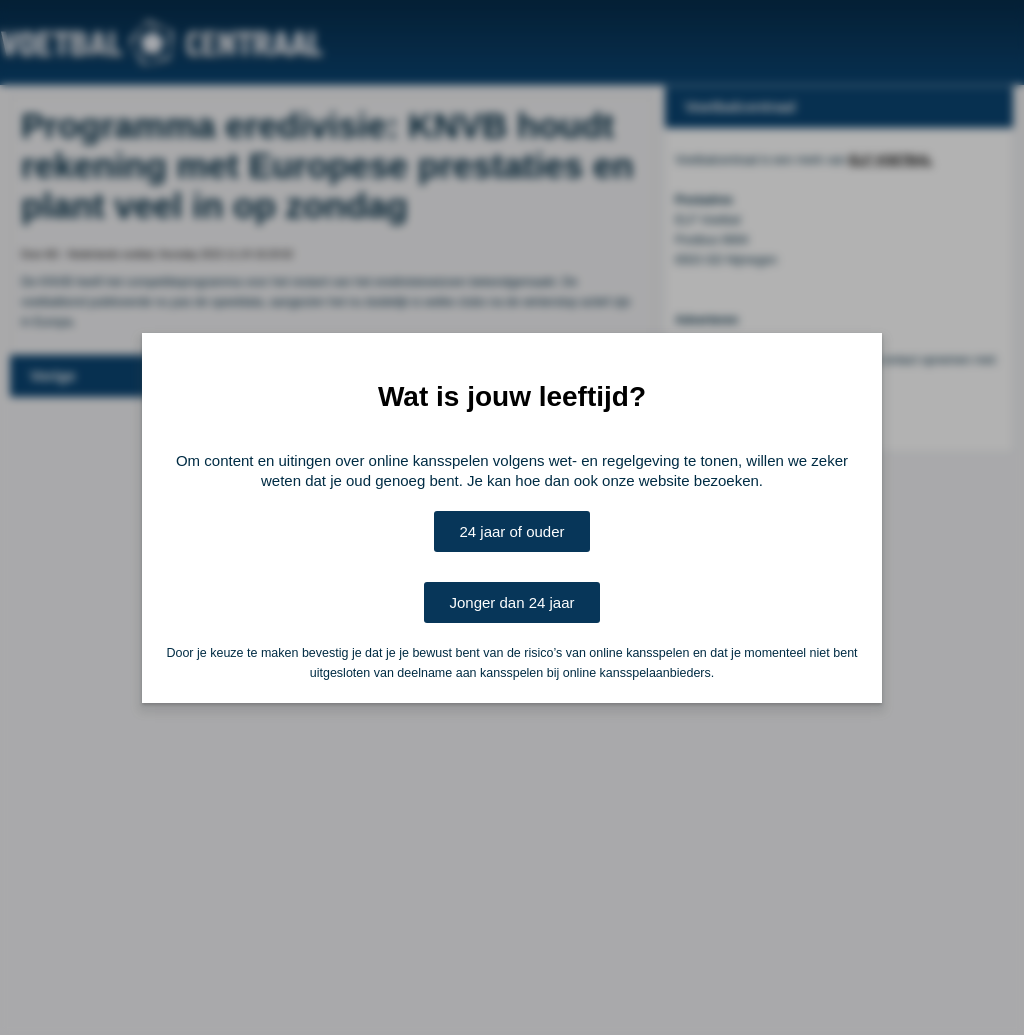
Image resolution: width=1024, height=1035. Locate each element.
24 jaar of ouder (511, 531)
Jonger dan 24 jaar (511, 602)
